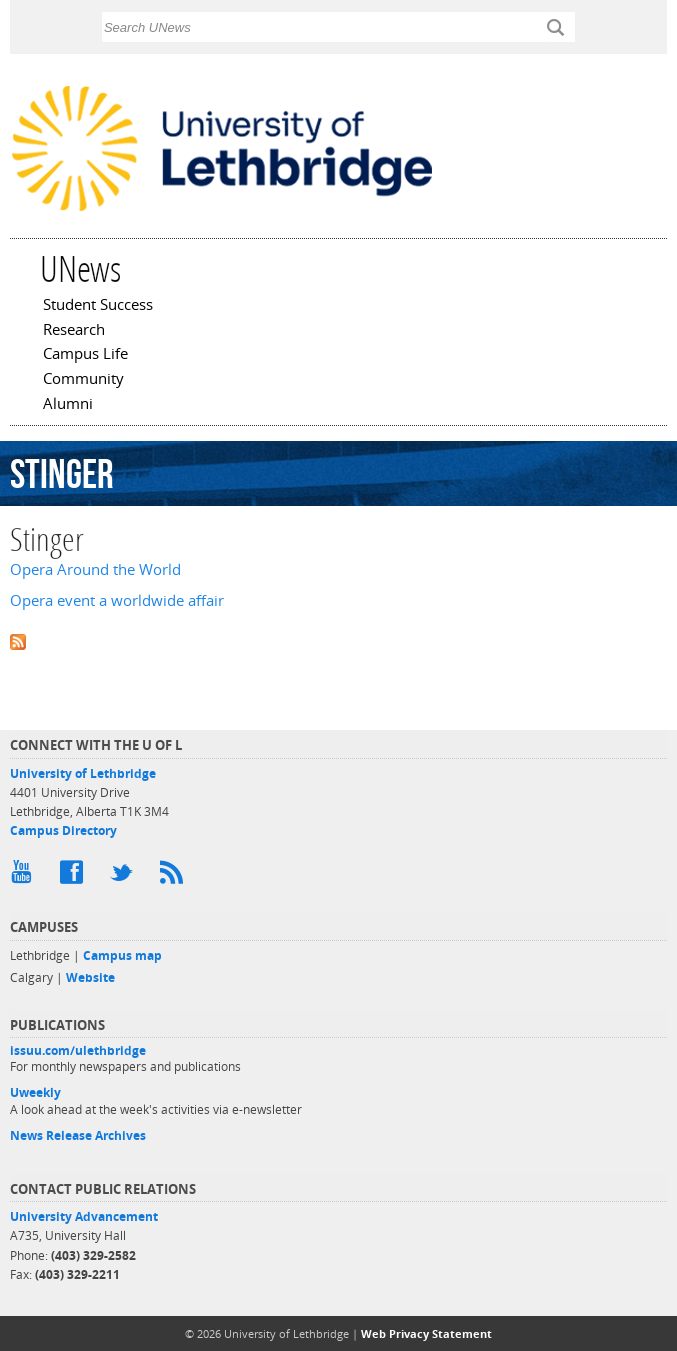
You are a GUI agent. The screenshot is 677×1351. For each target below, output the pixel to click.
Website (90, 977)
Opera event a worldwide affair (117, 600)
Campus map (122, 955)
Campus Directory (63, 830)
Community (83, 380)
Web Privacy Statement (426, 1333)
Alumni (68, 405)
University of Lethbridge (83, 773)
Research (74, 331)
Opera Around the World (95, 569)
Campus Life (85, 355)
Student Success (98, 306)
